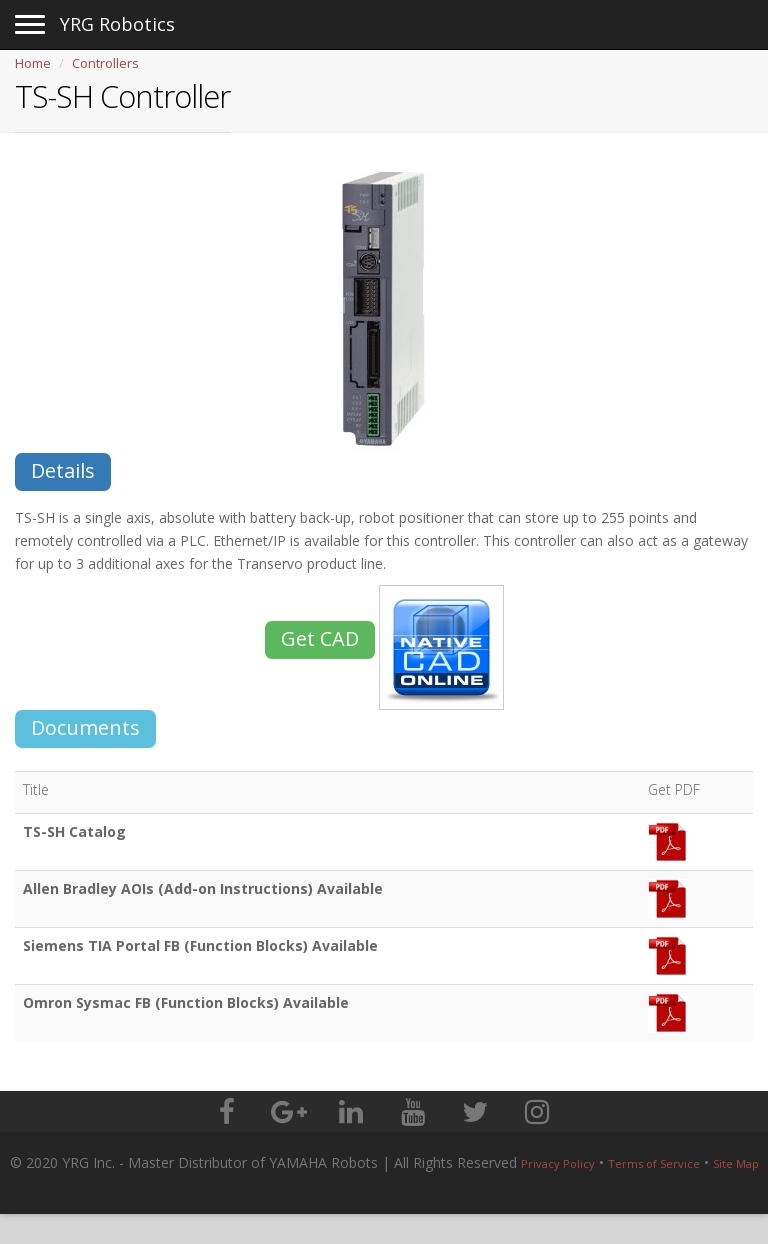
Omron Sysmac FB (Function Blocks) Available (186, 1002)
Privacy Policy (558, 1163)
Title (36, 789)
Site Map (736, 1163)
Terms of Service (654, 1163)
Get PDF (674, 789)
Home (33, 63)
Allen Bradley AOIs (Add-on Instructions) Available (203, 888)
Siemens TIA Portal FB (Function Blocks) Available (200, 945)
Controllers (105, 63)
